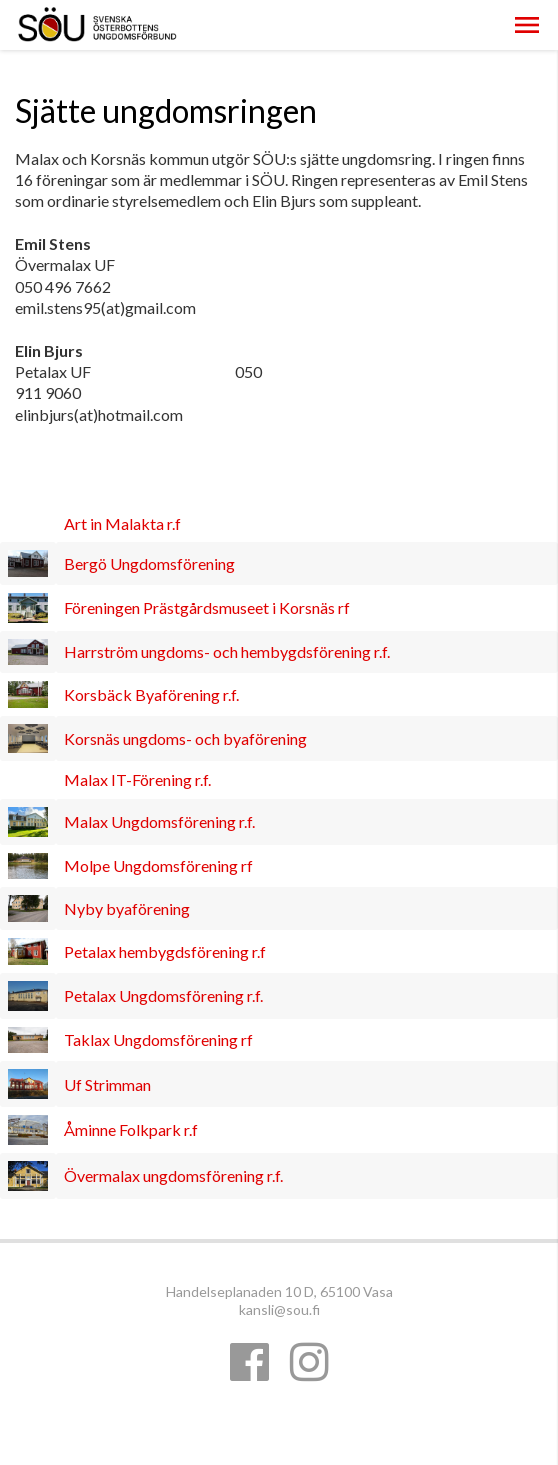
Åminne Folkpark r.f (131, 1129)
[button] (527, 25)
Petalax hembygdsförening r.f (165, 951)
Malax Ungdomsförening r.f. (159, 821)
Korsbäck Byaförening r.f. (151, 694)
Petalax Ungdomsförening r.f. (163, 995)
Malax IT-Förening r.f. (137, 779)
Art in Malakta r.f (122, 523)
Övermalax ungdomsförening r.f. (173, 1175)
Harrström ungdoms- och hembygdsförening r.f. (227, 651)
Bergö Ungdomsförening (149, 563)
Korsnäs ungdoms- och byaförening (185, 738)
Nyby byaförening (127, 908)
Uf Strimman (107, 1084)
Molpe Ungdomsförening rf (158, 865)
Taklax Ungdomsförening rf (158, 1039)
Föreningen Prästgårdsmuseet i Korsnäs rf (207, 607)
